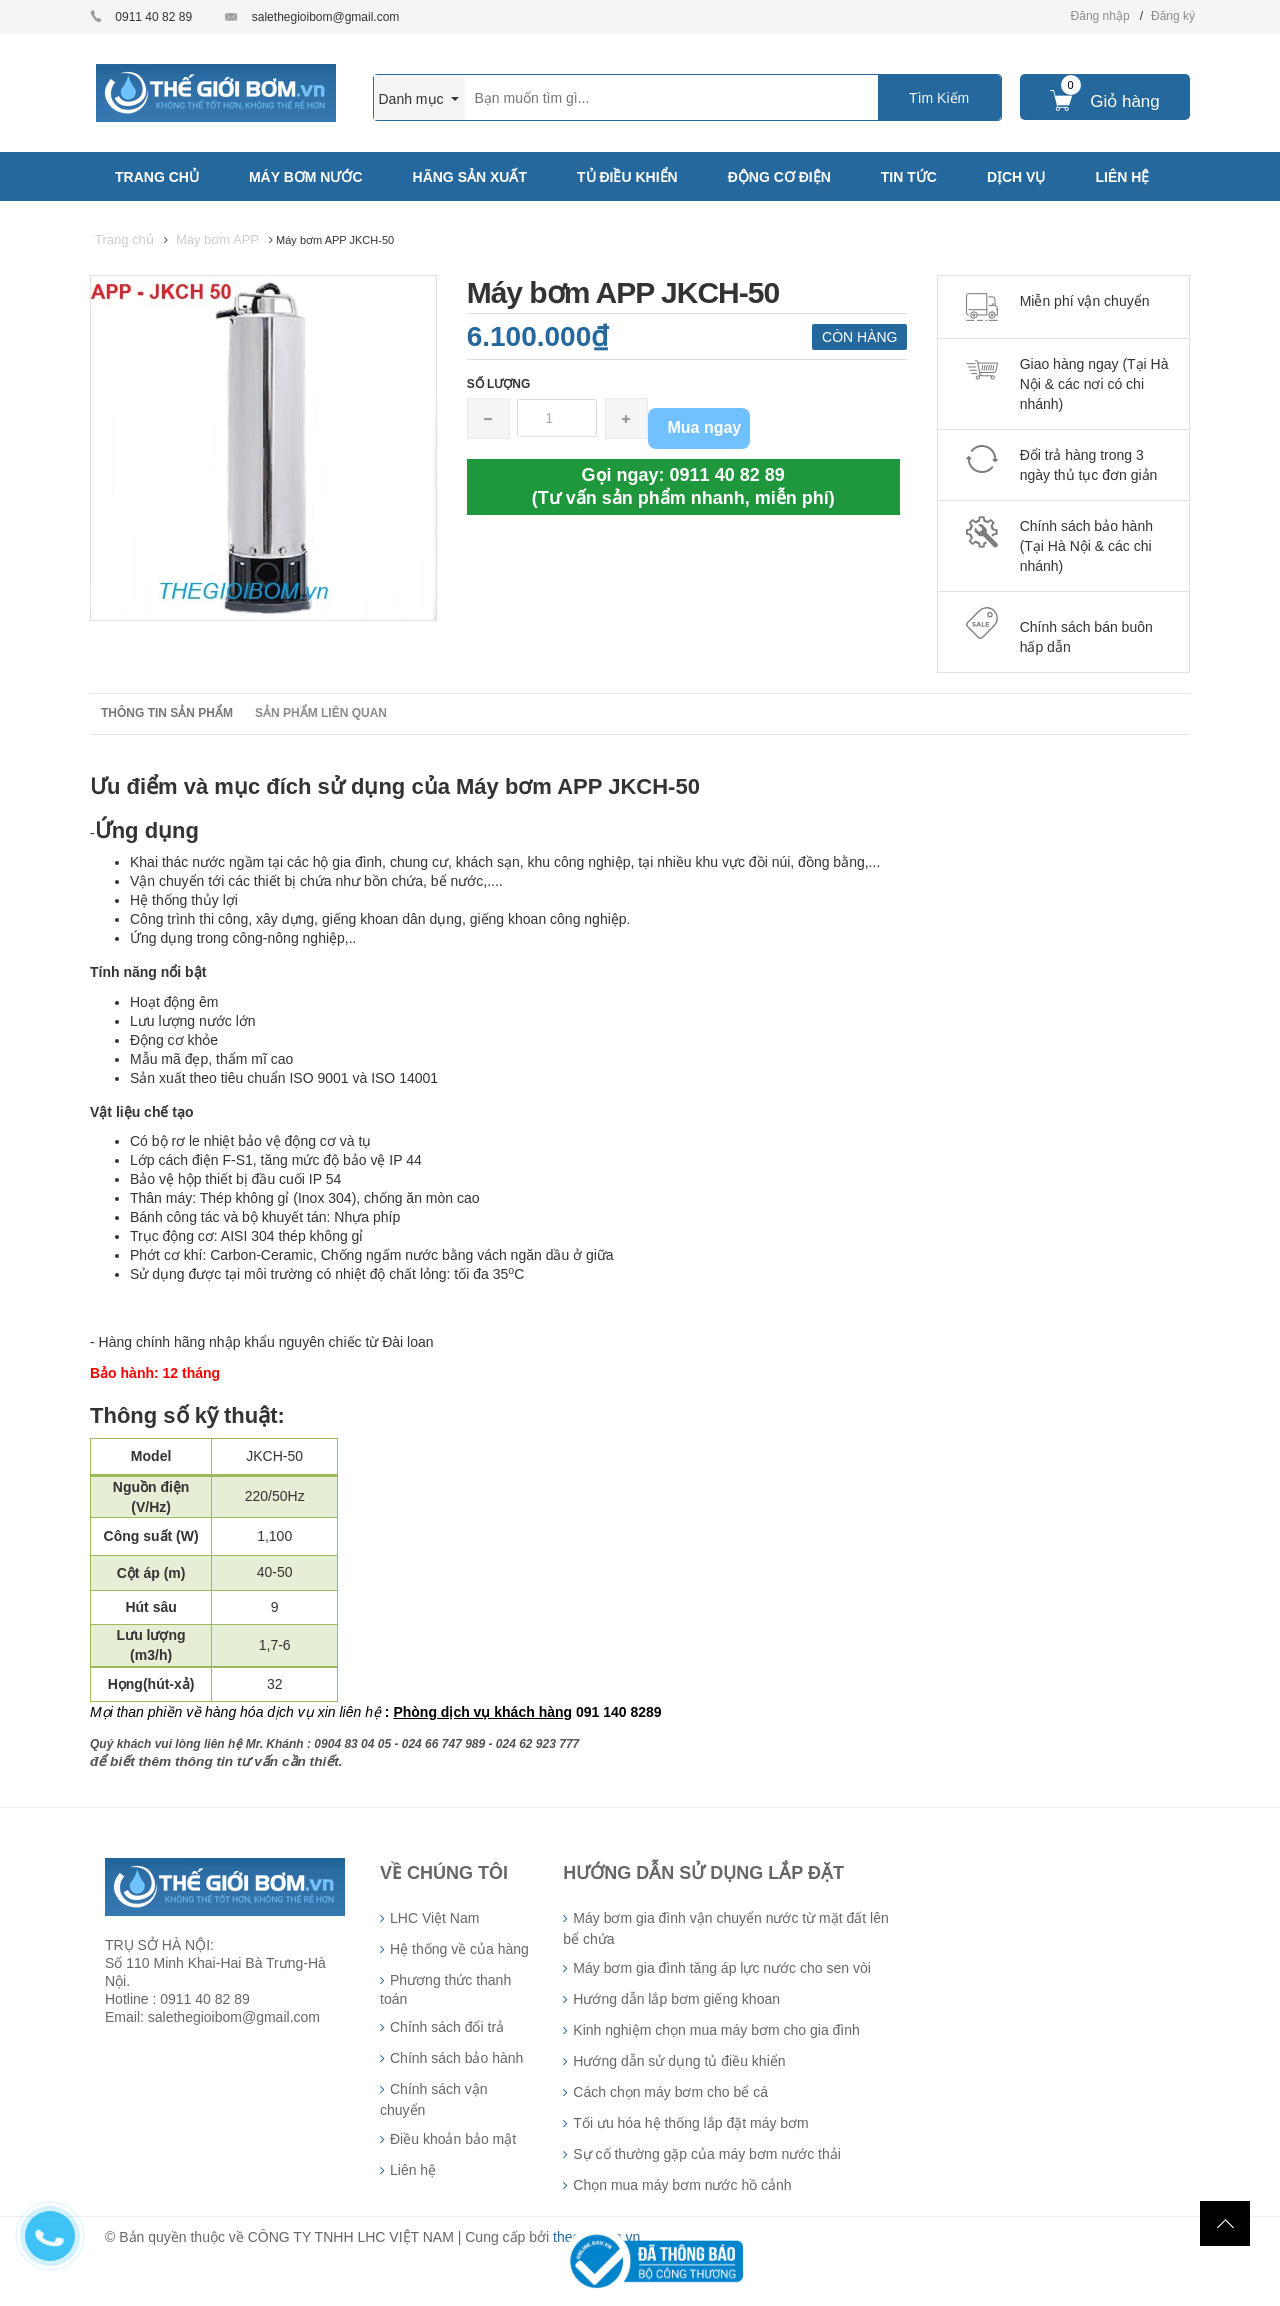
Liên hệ (413, 2170)
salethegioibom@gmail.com (326, 17)
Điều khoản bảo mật (453, 2139)
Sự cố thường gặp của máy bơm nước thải (707, 2154)
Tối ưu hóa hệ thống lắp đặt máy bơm (690, 2123)
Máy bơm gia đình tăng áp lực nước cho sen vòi (721, 1968)
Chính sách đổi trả (447, 2027)
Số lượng (499, 384)
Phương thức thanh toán (445, 1989)
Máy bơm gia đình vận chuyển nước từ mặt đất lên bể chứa (725, 1928)
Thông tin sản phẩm (167, 713)
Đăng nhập (1100, 16)
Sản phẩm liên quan (321, 713)
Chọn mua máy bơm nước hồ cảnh (682, 2185)
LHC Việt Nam (434, 1918)
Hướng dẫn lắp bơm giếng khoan (676, 1999)
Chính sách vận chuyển (434, 2099)
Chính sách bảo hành (456, 2058)
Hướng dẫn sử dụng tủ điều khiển (679, 2061)
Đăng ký (1173, 16)
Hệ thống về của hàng (459, 1949)
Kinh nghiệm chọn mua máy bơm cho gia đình (716, 2030)
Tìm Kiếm (939, 98)
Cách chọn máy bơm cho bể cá (670, 2092)
